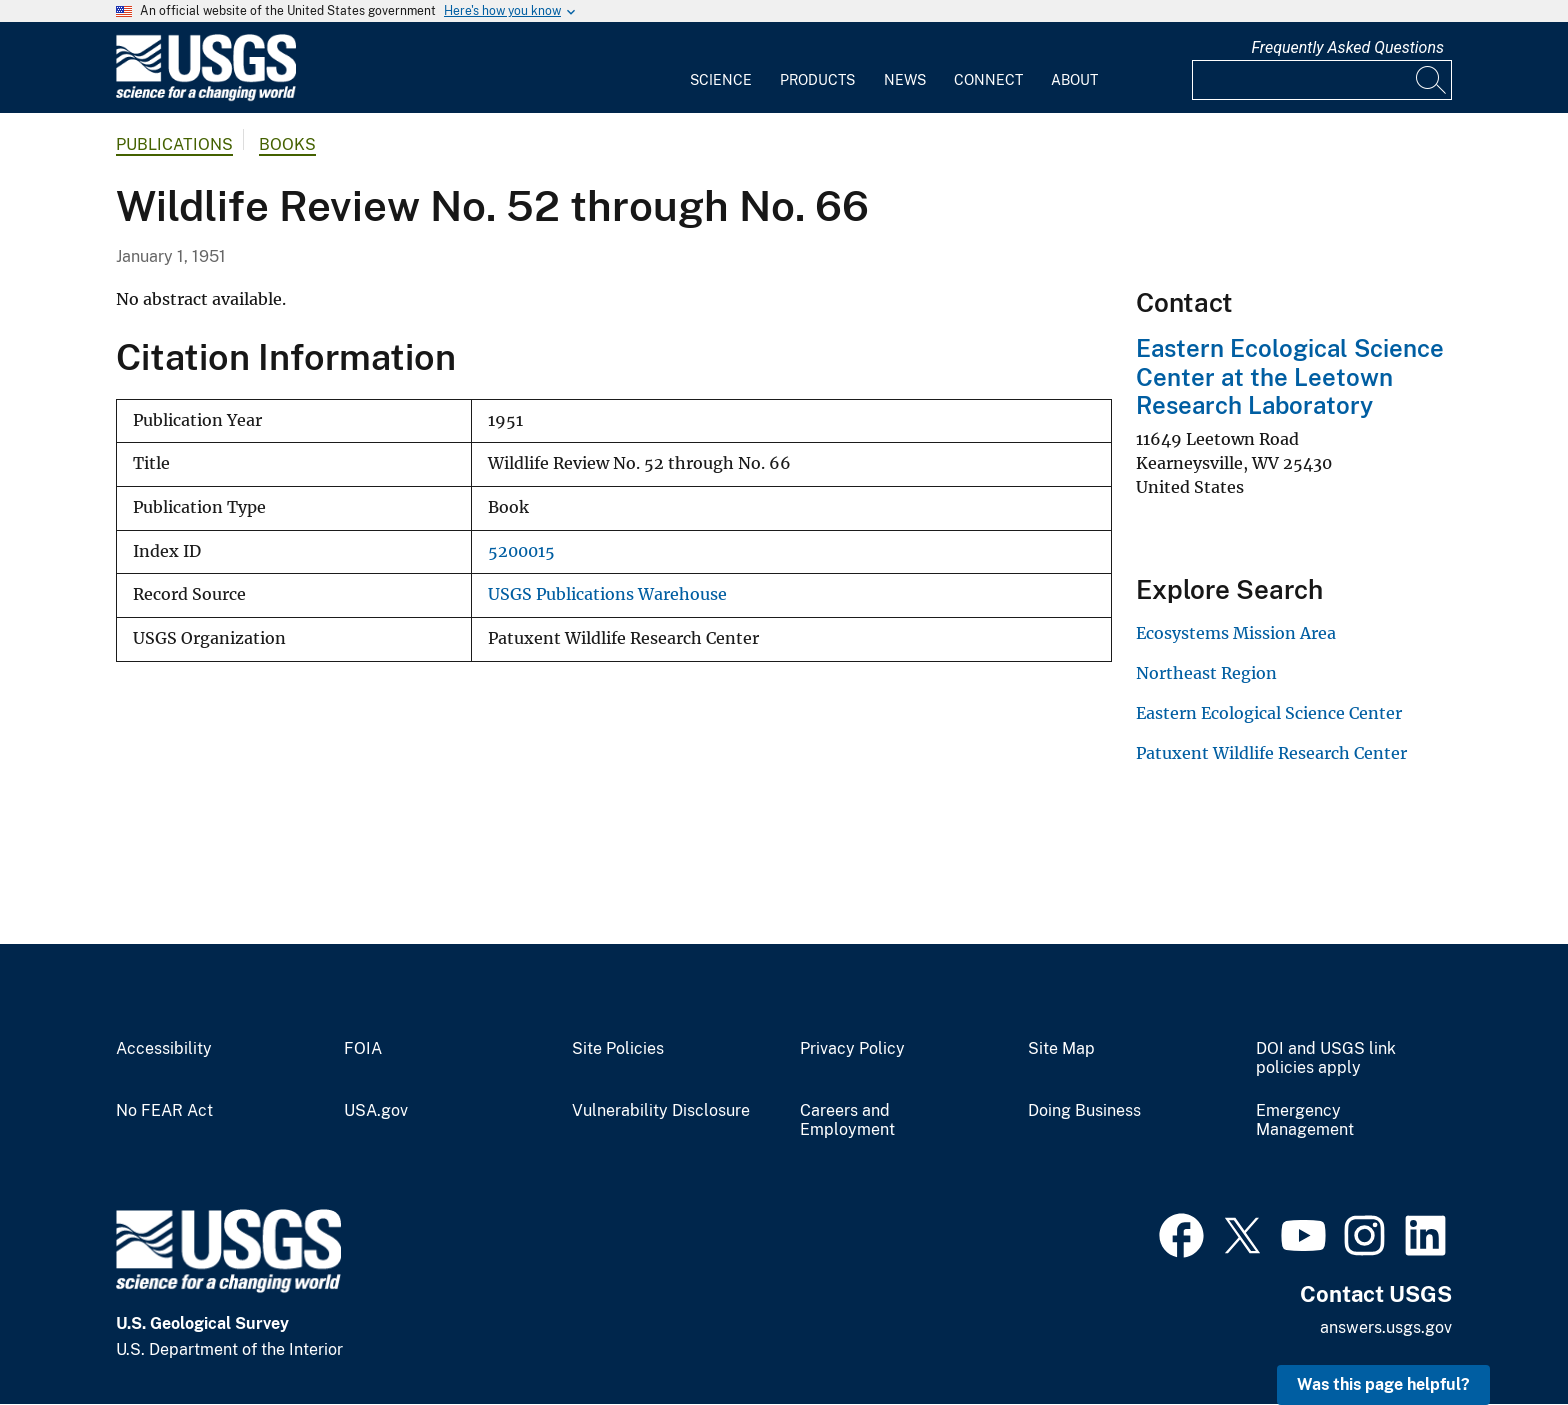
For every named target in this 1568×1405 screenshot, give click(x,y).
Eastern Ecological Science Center (1269, 713)
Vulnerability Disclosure (661, 1111)
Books (287, 144)
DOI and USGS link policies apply (1326, 1058)
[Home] (206, 96)
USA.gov (376, 1111)
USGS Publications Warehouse (607, 594)
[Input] (1322, 80)
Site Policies (618, 1049)
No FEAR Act (164, 1111)
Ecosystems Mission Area (1236, 633)
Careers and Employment (847, 1120)
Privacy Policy (852, 1049)
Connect (988, 80)
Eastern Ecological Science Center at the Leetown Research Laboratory (1290, 377)
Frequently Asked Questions (1347, 47)
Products (817, 80)
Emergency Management (1305, 1120)
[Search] (1432, 80)
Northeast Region (1206, 673)
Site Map (1061, 1049)
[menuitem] (721, 68)
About (1074, 80)
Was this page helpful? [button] (1383, 1384)
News (905, 80)
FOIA (363, 1049)
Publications (174, 144)
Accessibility (164, 1049)
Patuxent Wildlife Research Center (1271, 753)
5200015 (521, 551)
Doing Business (1084, 1111)
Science (721, 80)
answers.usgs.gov (1386, 1327)
